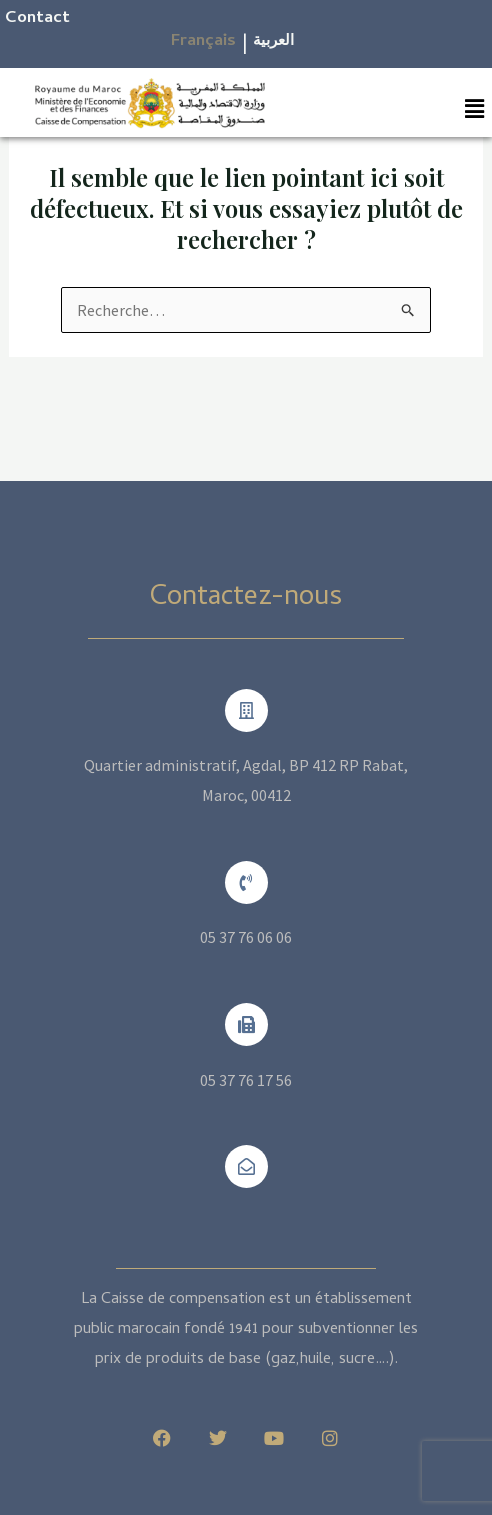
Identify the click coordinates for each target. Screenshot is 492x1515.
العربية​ (273, 42)
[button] (475, 108)
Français (203, 42)
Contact (37, 19)
